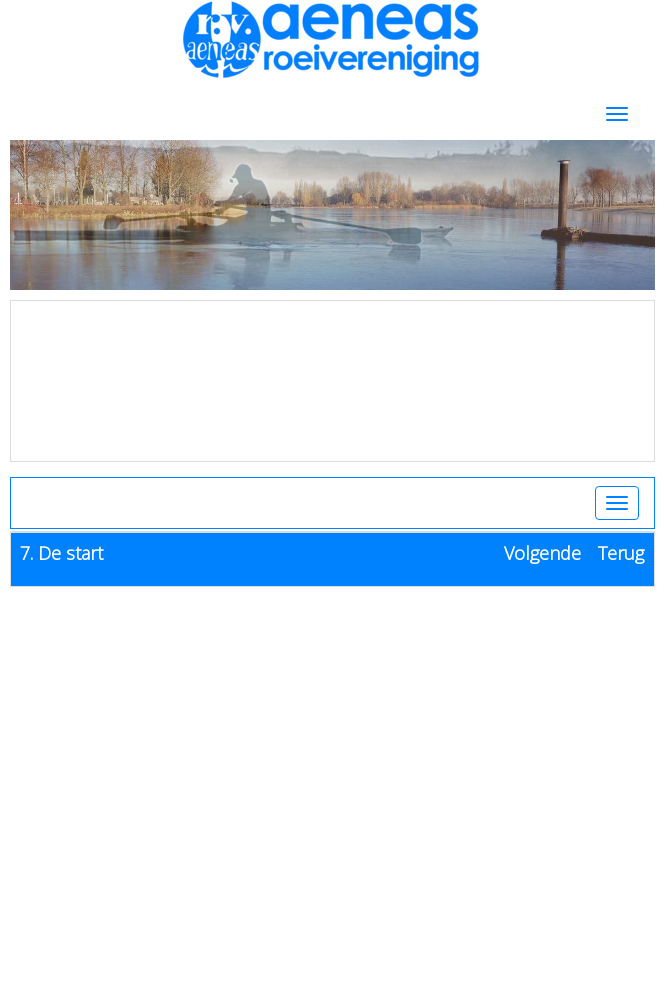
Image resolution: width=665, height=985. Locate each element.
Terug (621, 553)
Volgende (542, 553)
